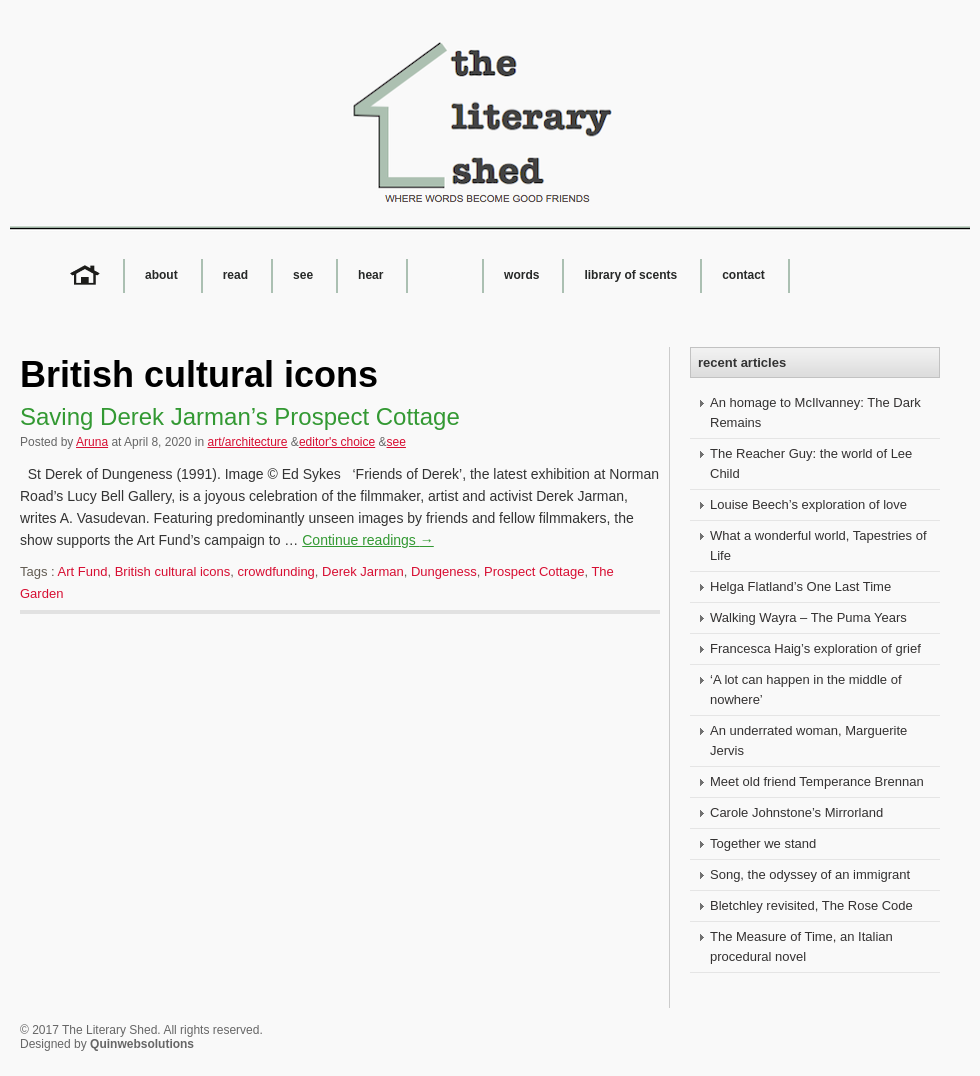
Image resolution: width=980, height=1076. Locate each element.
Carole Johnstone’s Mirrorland (796, 812)
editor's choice (337, 442)
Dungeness (444, 571)
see (303, 275)
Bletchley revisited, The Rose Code (811, 905)
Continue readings (368, 540)
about (161, 275)
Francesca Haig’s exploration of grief (815, 648)
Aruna (92, 442)
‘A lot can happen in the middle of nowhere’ (806, 689)
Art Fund (83, 571)
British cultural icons (173, 571)
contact (743, 275)
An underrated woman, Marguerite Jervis (808, 740)
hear (370, 275)
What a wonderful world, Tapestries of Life (818, 545)
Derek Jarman (363, 571)
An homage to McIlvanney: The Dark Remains (815, 412)
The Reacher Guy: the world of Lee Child (811, 463)
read (235, 275)
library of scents (630, 275)
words (521, 275)
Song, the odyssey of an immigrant (810, 874)
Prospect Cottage (534, 571)
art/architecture (247, 442)
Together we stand (763, 843)
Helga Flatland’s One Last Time (800, 586)
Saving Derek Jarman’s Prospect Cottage (240, 416)
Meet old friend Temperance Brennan (817, 781)
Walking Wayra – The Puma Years (808, 617)
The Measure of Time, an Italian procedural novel (801, 946)
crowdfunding (276, 571)
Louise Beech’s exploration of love (808, 504)
